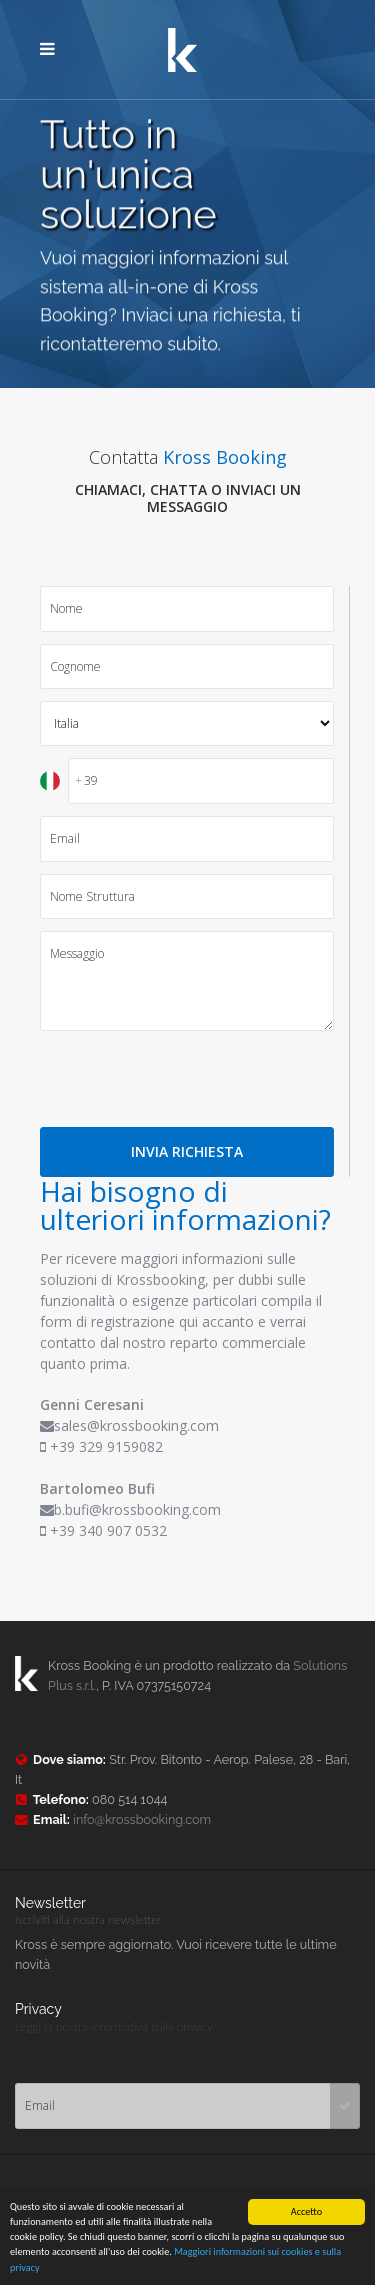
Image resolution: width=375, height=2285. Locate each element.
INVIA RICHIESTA (187, 1151)
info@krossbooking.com (142, 1819)
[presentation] (192, 1079)
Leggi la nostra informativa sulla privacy (114, 2026)
